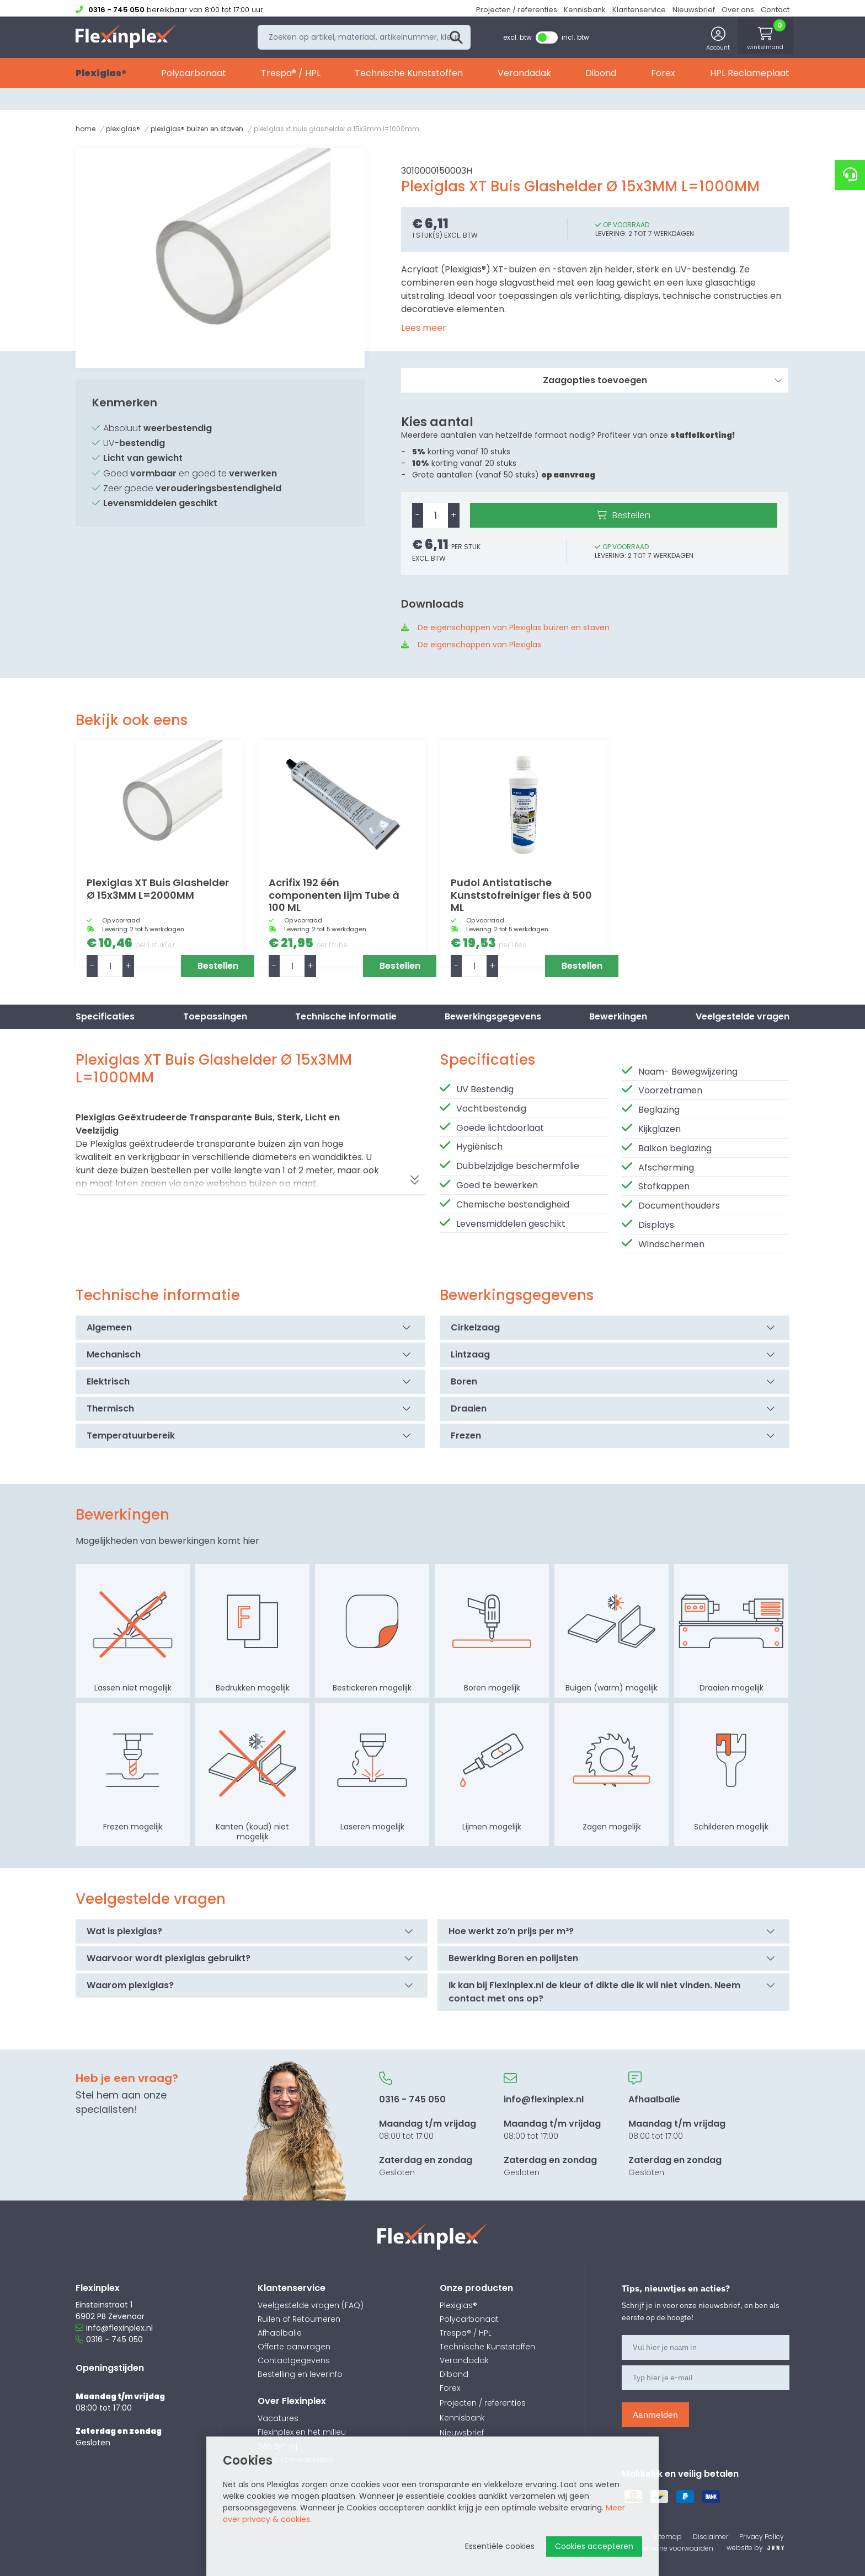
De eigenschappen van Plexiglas (479, 644)
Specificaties (105, 1016)
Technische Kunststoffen (409, 75)
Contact (775, 9)
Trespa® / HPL (291, 75)
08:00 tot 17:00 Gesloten (427, 2124)
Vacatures (278, 2418)
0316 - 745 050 (109, 2339)
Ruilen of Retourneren (299, 2319)
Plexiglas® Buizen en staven (197, 128)
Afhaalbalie (280, 2332)
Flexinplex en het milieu (302, 2432)
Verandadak (524, 75)
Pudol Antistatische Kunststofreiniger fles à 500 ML (521, 895)
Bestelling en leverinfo (300, 2374)
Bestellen (631, 515)
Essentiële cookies (500, 2546)
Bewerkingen (618, 1016)
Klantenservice (639, 9)
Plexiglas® (101, 75)
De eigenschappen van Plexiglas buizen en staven (514, 627)
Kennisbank (585, 9)
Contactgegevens (294, 2360)
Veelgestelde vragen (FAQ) (311, 2305)
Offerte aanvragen (294, 2346)
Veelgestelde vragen (742, 1016)
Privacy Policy (761, 2536)
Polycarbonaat (193, 75)
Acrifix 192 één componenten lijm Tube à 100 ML (334, 895)
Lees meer (423, 327)
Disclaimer (710, 2536)
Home (85, 128)
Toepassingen (215, 1016)
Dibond (600, 75)
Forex (663, 75)
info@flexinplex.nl (114, 2327)
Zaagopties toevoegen (663, 380)
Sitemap (667, 2536)
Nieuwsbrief (693, 9)
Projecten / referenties (516, 9)
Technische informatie (346, 1016)
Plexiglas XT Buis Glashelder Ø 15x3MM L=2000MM (158, 889)
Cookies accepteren (594, 2546)
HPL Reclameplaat (749, 75)
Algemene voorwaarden (673, 2548)
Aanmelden (655, 2414)
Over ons (738, 9)
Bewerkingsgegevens (493, 1016)
